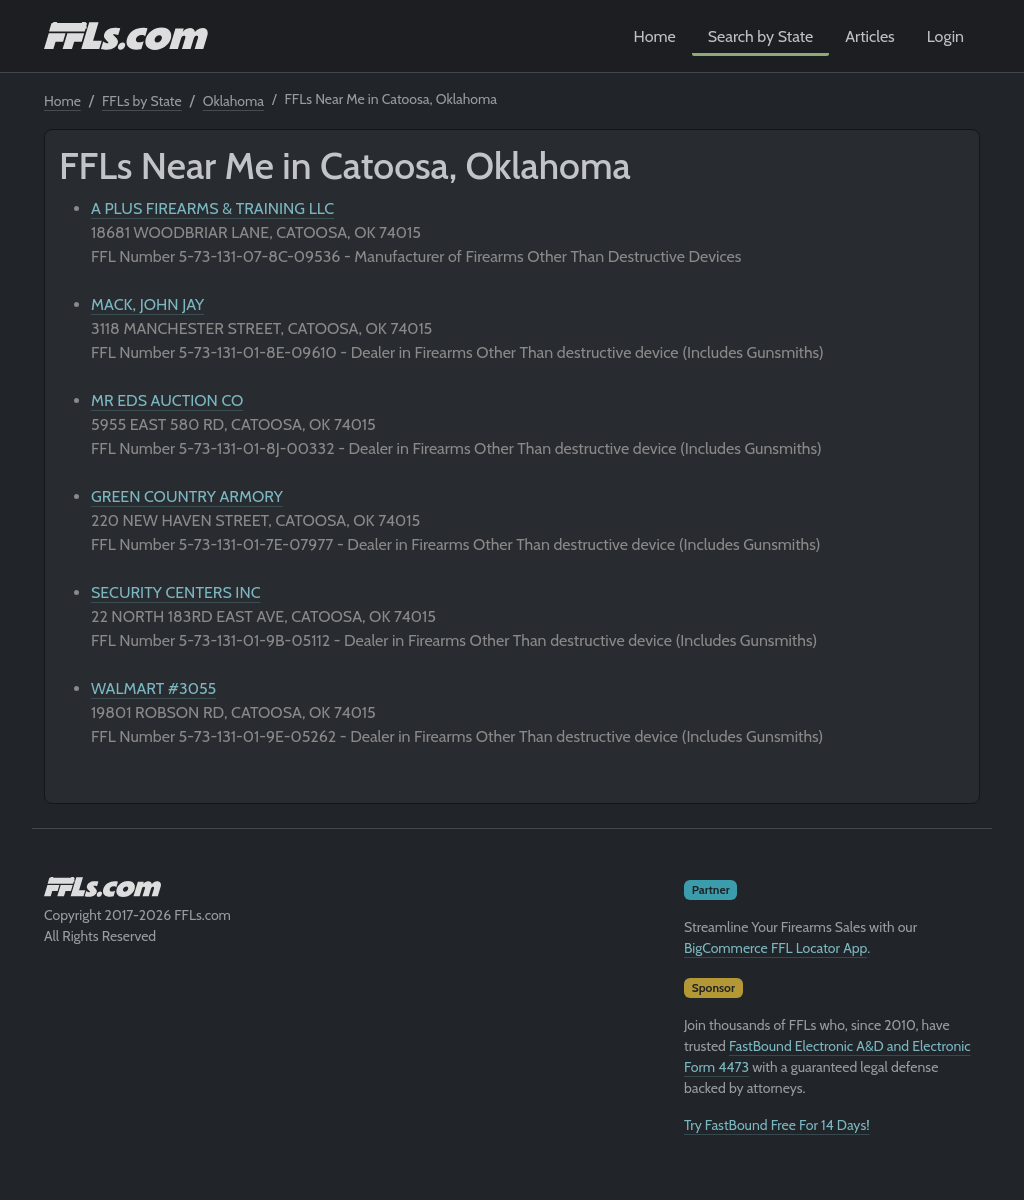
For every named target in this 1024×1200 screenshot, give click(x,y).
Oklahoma (233, 101)
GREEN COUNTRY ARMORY (187, 496)
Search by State (761, 36)
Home (655, 36)
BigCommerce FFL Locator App (775, 948)
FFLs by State (142, 101)
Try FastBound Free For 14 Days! (777, 1125)
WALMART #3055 (153, 688)
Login (945, 36)
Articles (869, 36)
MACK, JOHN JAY (147, 304)
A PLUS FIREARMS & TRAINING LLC (212, 208)
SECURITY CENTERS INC (176, 592)
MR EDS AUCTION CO (167, 400)
